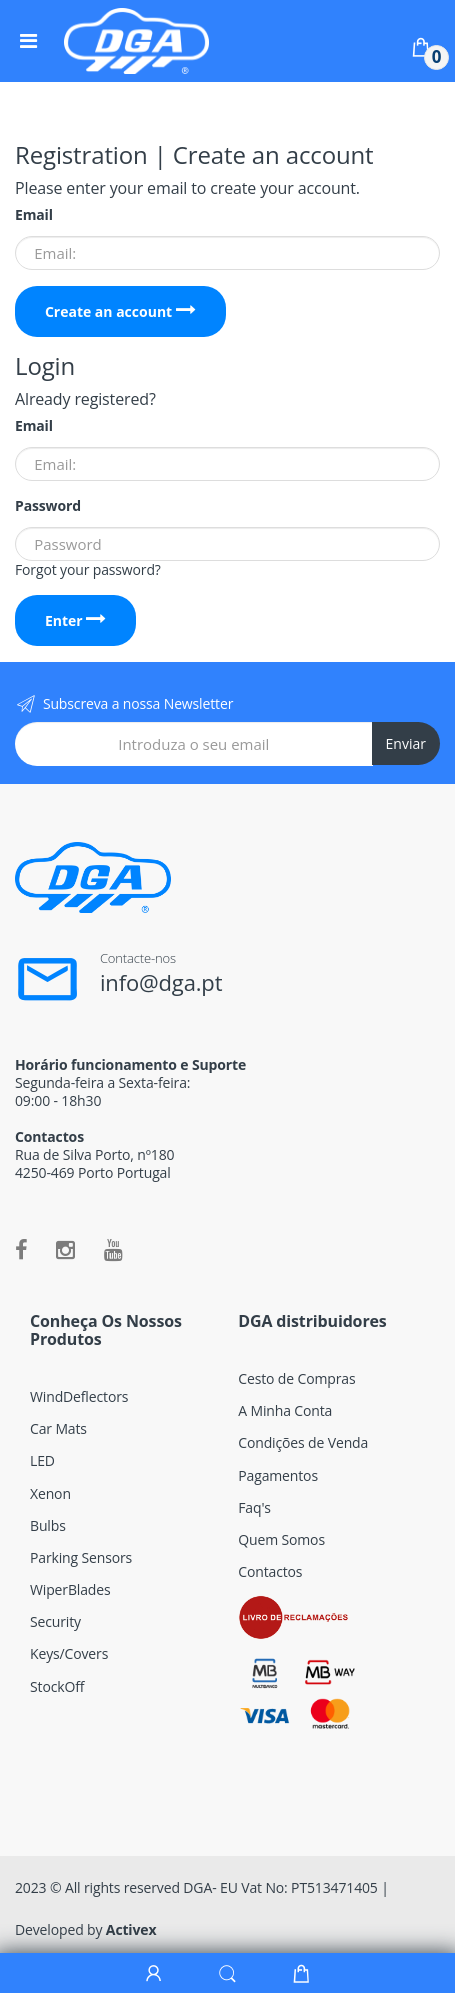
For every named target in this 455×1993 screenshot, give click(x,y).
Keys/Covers (69, 1653)
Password (48, 506)
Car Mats (58, 1428)
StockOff (57, 1686)
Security (55, 1621)
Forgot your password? (88, 569)
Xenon (50, 1493)
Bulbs (48, 1525)
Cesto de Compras (296, 1378)
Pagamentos (278, 1475)
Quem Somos (281, 1539)
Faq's (254, 1507)
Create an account (120, 311)
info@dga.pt (161, 982)
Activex (131, 1929)
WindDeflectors (79, 1396)
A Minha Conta (285, 1410)
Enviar (406, 743)
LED (42, 1460)
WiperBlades (70, 1589)
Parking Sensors (81, 1557)
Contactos (270, 1571)
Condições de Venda (303, 1442)
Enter (75, 620)
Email (34, 215)
